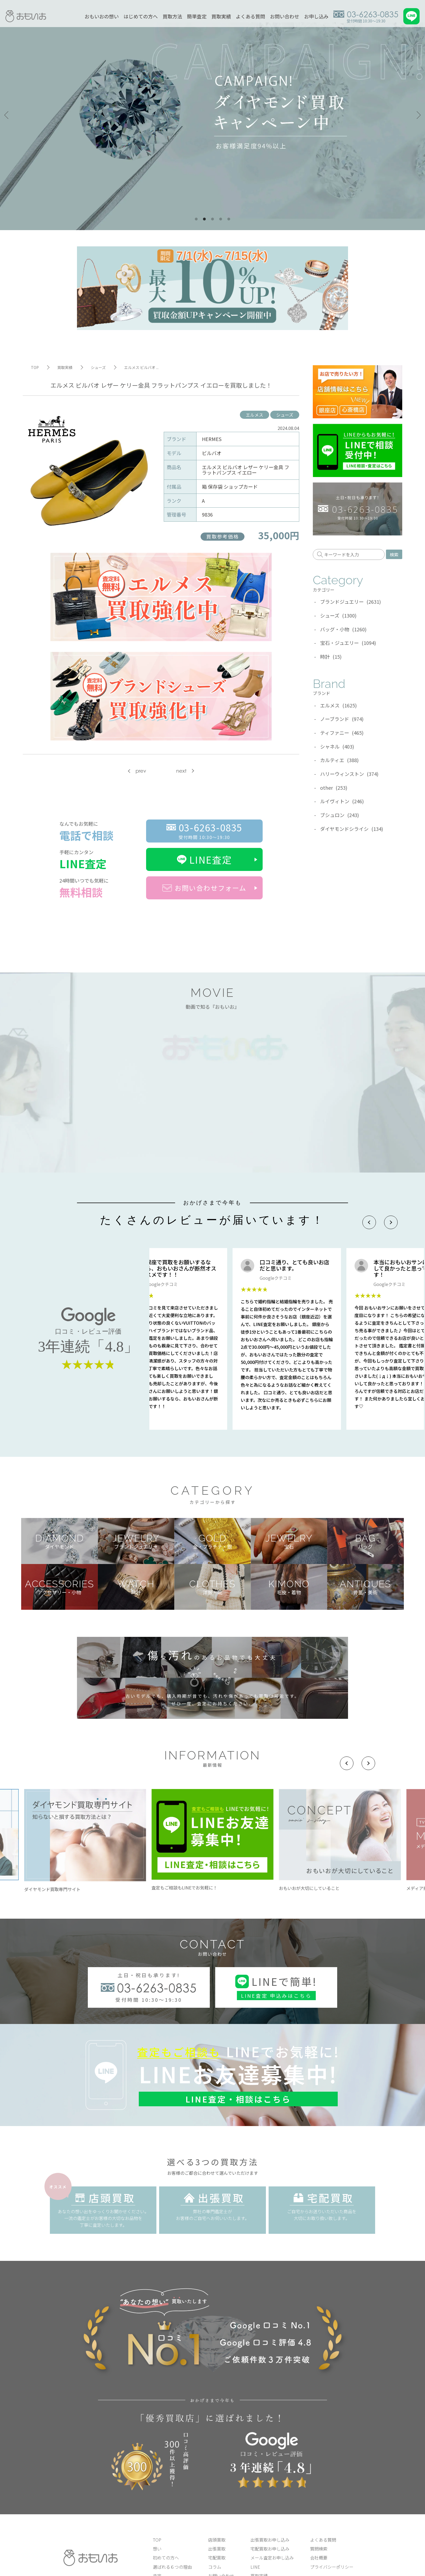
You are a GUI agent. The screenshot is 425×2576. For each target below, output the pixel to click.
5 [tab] (228, 219)
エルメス (254, 415)
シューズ (284, 415)
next (181, 771)
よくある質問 (250, 16)
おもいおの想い (102, 16)
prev (141, 771)
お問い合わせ (284, 16)
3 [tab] (212, 219)
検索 (394, 554)
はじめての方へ (141, 16)
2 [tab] (204, 219)
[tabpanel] (212, 115)
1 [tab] (196, 219)
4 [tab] (220, 219)
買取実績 (221, 16)
